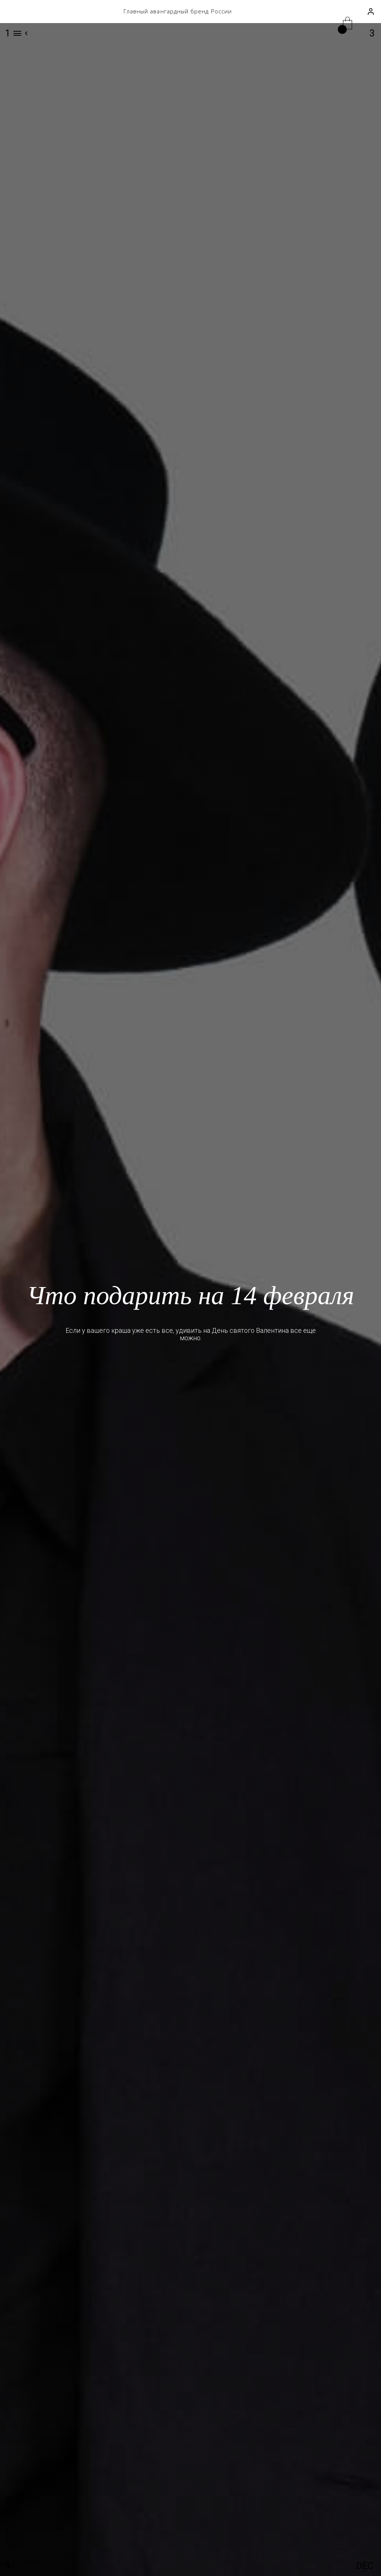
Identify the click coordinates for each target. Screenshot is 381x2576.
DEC (365, 2565)
